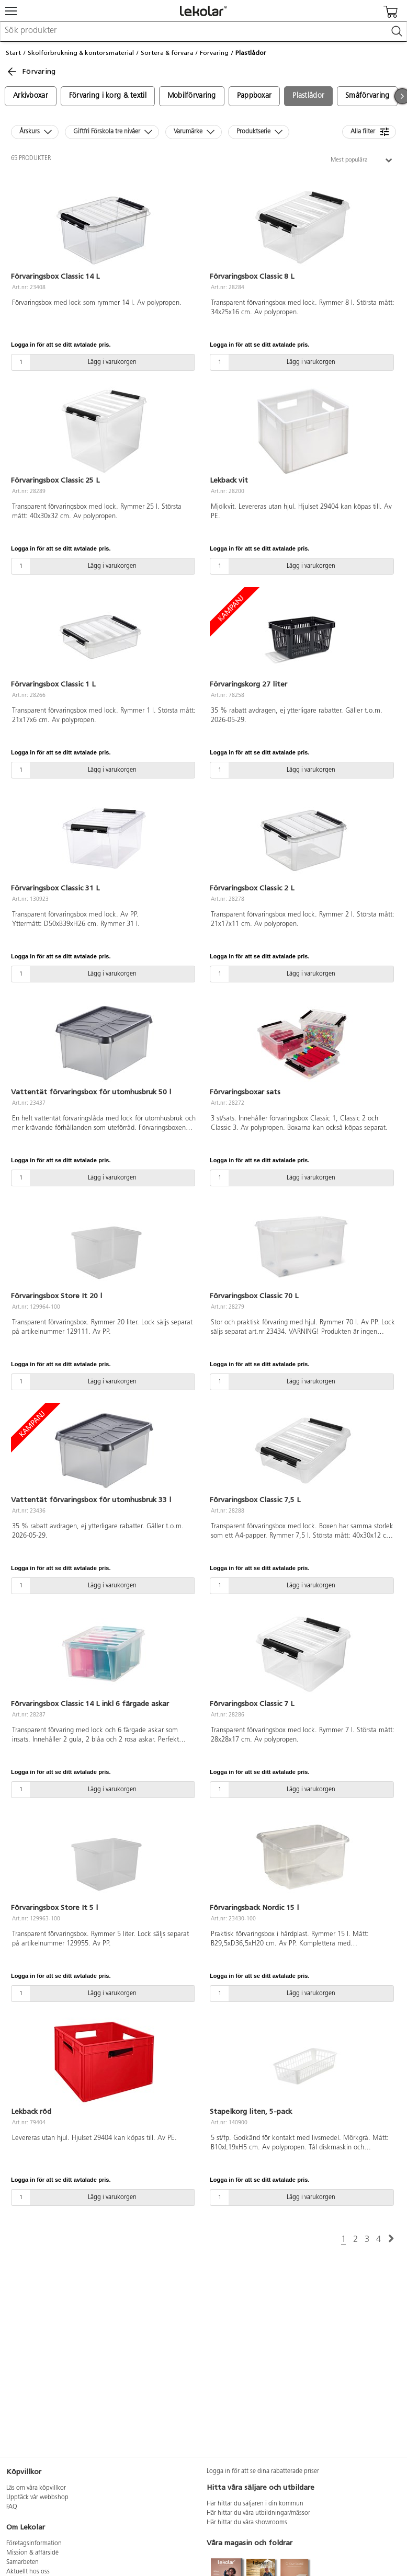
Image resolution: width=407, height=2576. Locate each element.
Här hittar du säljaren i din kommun (255, 2504)
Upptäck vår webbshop (37, 2497)
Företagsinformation (34, 2543)
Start (13, 52)
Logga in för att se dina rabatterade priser (263, 2471)
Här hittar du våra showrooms (247, 2523)
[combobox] (203, 31)
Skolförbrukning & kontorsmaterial (81, 52)
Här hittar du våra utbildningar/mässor (258, 2513)
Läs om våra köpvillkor (36, 2488)
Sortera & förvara (167, 52)
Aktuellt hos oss (28, 2572)
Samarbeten (22, 2562)
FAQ (11, 2507)
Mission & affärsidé (32, 2553)
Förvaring (214, 52)
